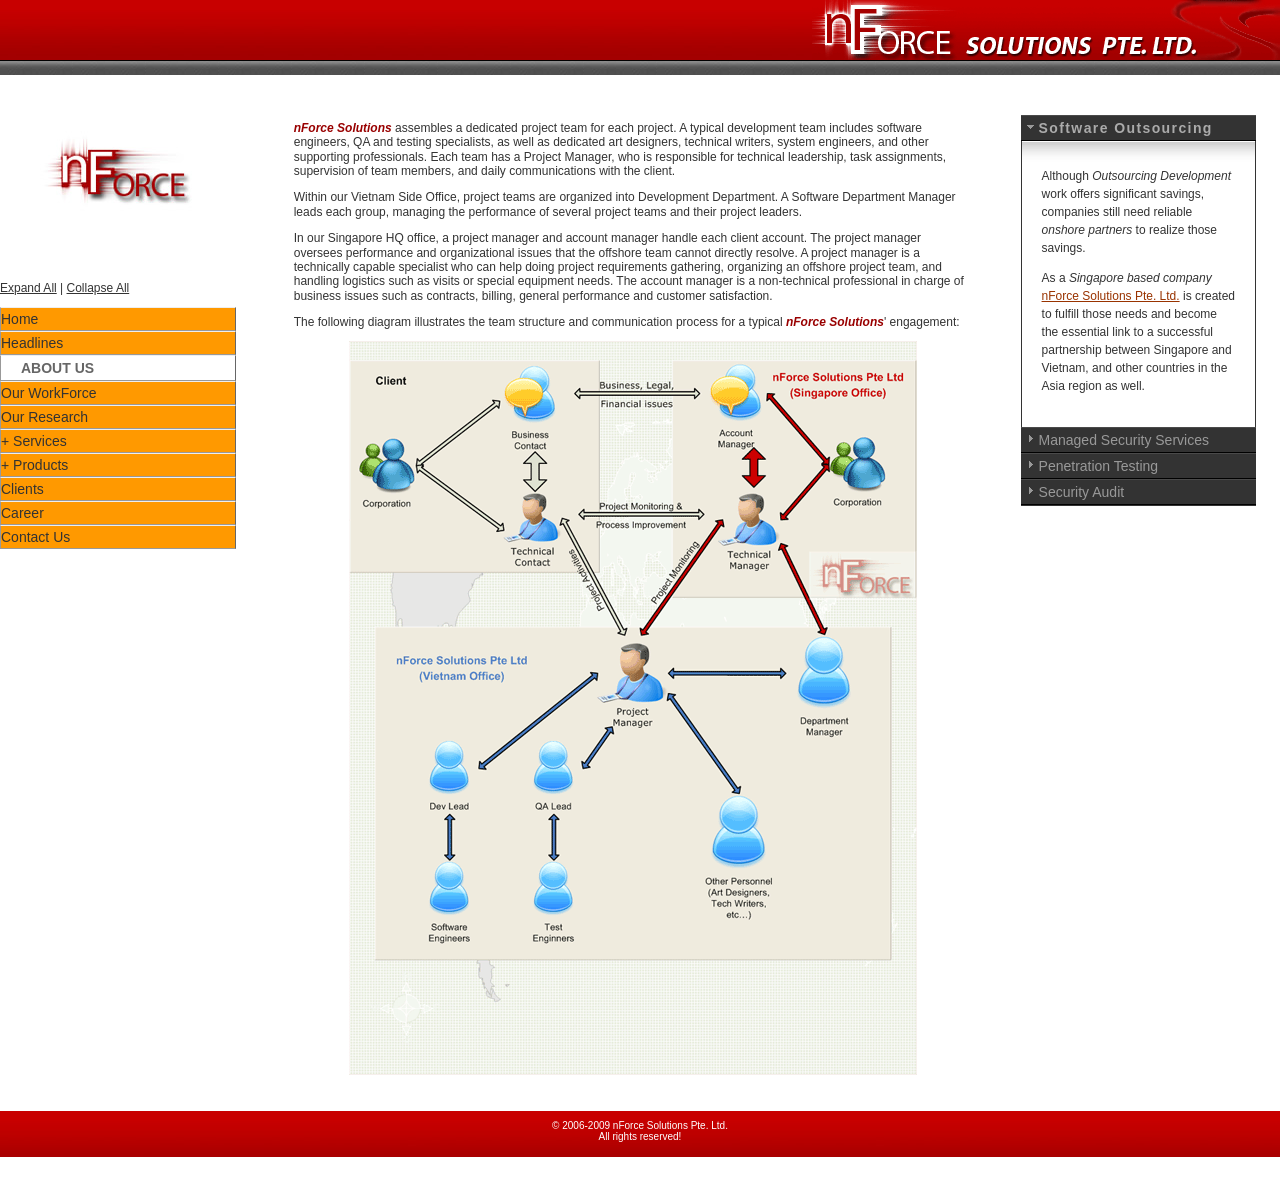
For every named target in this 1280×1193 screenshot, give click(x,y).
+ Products (34, 465)
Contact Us (35, 537)
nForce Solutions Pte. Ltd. (1111, 296)
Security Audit (1082, 492)
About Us (57, 368)
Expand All (28, 288)
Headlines (32, 343)
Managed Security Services (1124, 440)
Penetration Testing (1099, 466)
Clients (22, 489)
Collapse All (98, 288)
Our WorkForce (48, 393)
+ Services (34, 441)
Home (19, 319)
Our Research (44, 417)
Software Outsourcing (1126, 128)
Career (22, 513)
